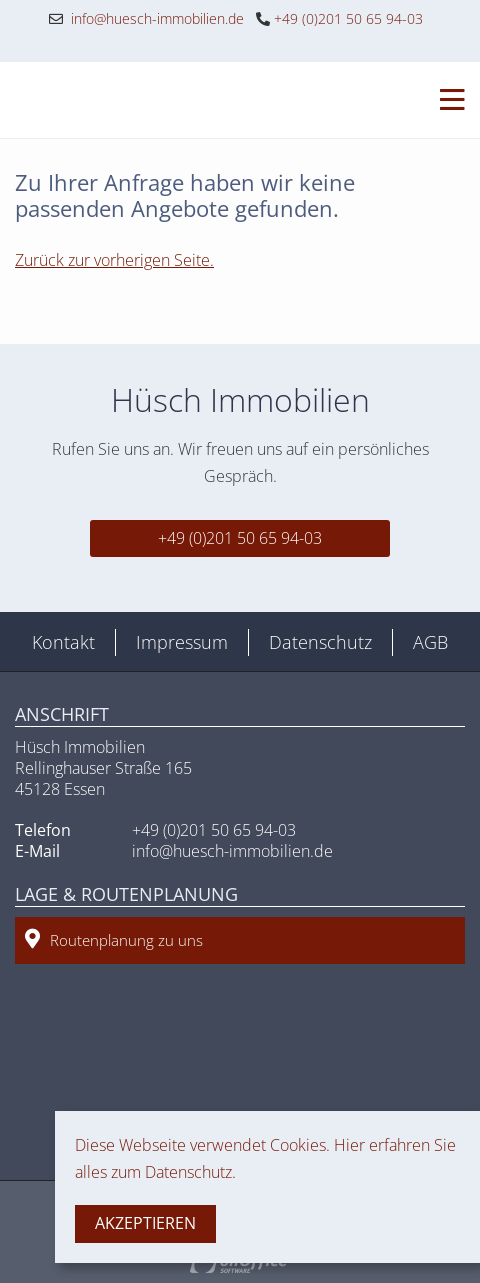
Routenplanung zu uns (114, 939)
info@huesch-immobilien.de (146, 18)
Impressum (182, 642)
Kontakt (63, 642)
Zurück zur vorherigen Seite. (114, 260)
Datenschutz (320, 642)
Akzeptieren (145, 1223)
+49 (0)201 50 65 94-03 (339, 18)
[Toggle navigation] (446, 100)
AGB (430, 642)
